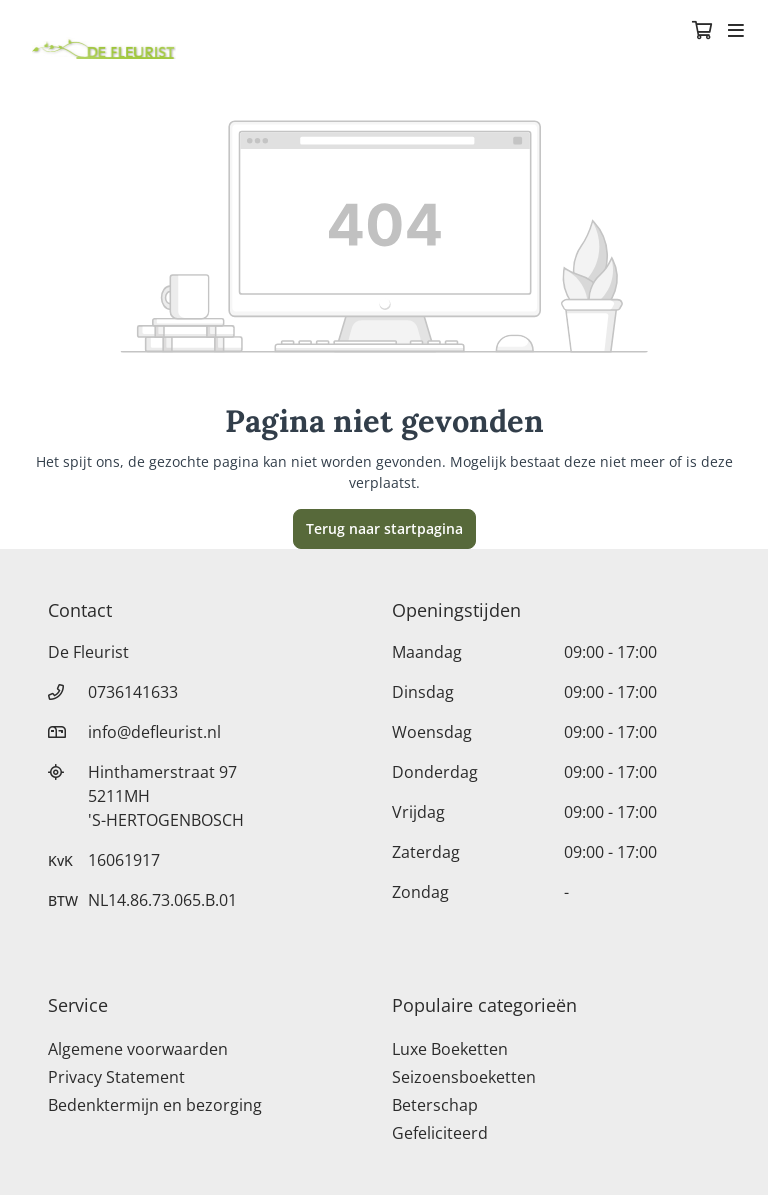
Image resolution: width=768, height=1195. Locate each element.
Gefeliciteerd (440, 1133)
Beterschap (435, 1105)
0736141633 (133, 692)
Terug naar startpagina (384, 528)
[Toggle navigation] (736, 32)
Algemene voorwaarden (138, 1049)
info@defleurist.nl (154, 732)
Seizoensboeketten (464, 1077)
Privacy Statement (116, 1077)
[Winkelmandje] (702, 32)
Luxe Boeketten (450, 1049)
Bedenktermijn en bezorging (155, 1105)
